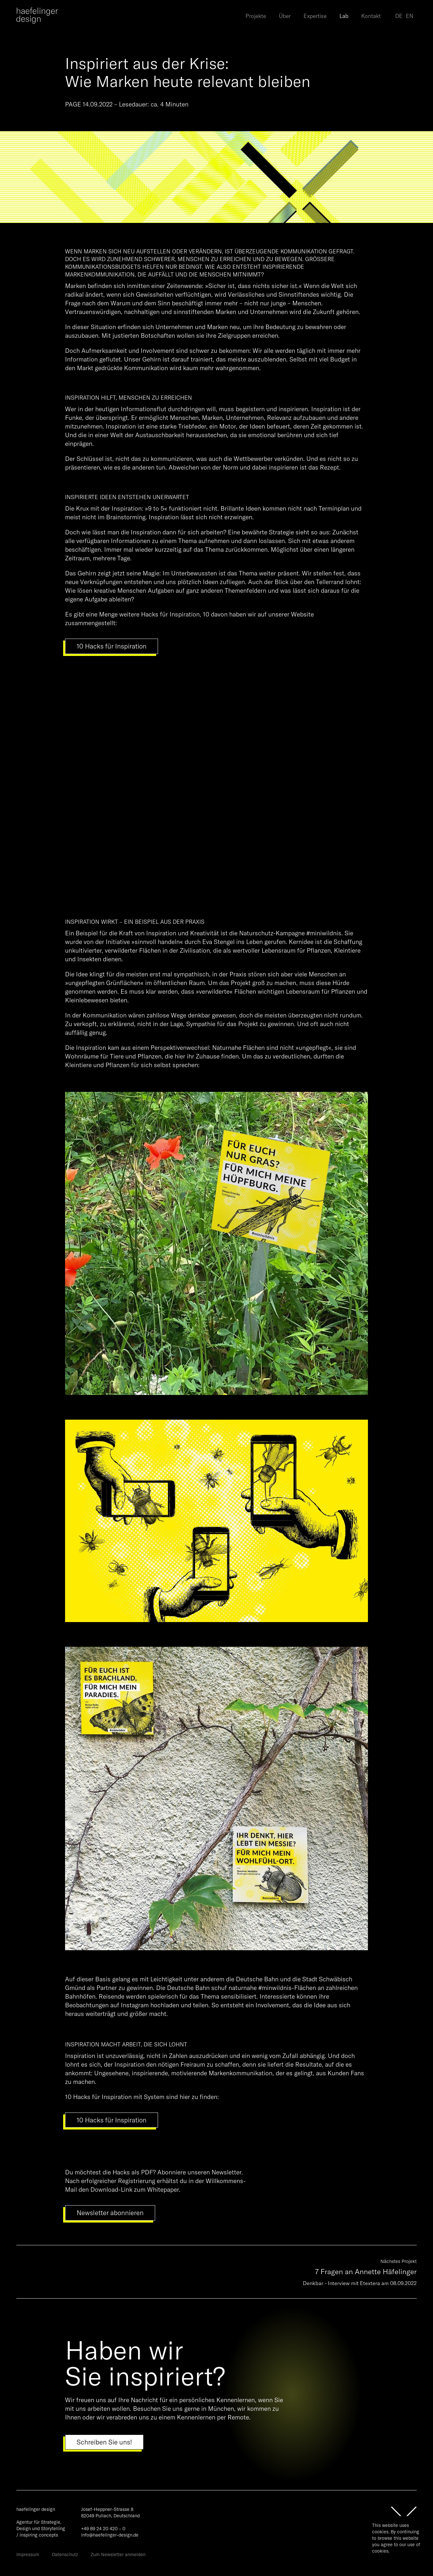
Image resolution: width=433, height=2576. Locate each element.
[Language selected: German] (406, 16)
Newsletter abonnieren (110, 2212)
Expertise (315, 16)
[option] (410, 17)
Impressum (27, 2554)
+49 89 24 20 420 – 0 (103, 2528)
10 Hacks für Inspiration (111, 646)
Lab (343, 16)
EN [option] (409, 16)
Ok (379, 2562)
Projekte (256, 16)
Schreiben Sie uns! (104, 2442)
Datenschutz (65, 2554)
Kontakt (371, 16)
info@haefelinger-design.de (109, 2535)
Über (285, 16)
